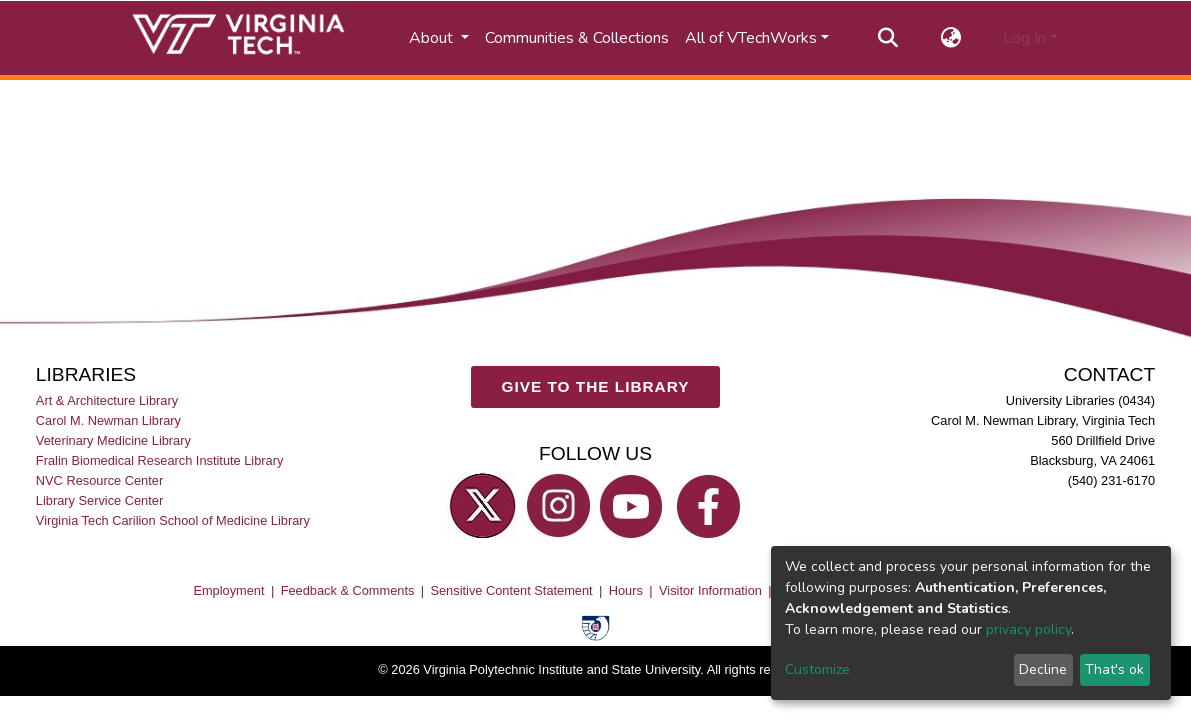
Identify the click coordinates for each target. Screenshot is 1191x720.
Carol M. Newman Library (108, 420)
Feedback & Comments (348, 590)
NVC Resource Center (99, 480)
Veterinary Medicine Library (113, 440)
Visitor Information (710, 590)
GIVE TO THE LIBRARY (596, 386)
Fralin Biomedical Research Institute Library (160, 460)
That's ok (1114, 669)
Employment (228, 590)
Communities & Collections (577, 38)
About (433, 38)
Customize (817, 669)
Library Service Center (99, 500)
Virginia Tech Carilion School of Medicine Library (173, 520)
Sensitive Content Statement (511, 590)
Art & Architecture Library (107, 400)
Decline (1043, 669)
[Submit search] (887, 38)
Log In (1024, 38)
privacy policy (1028, 629)
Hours (626, 590)
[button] (950, 38)
